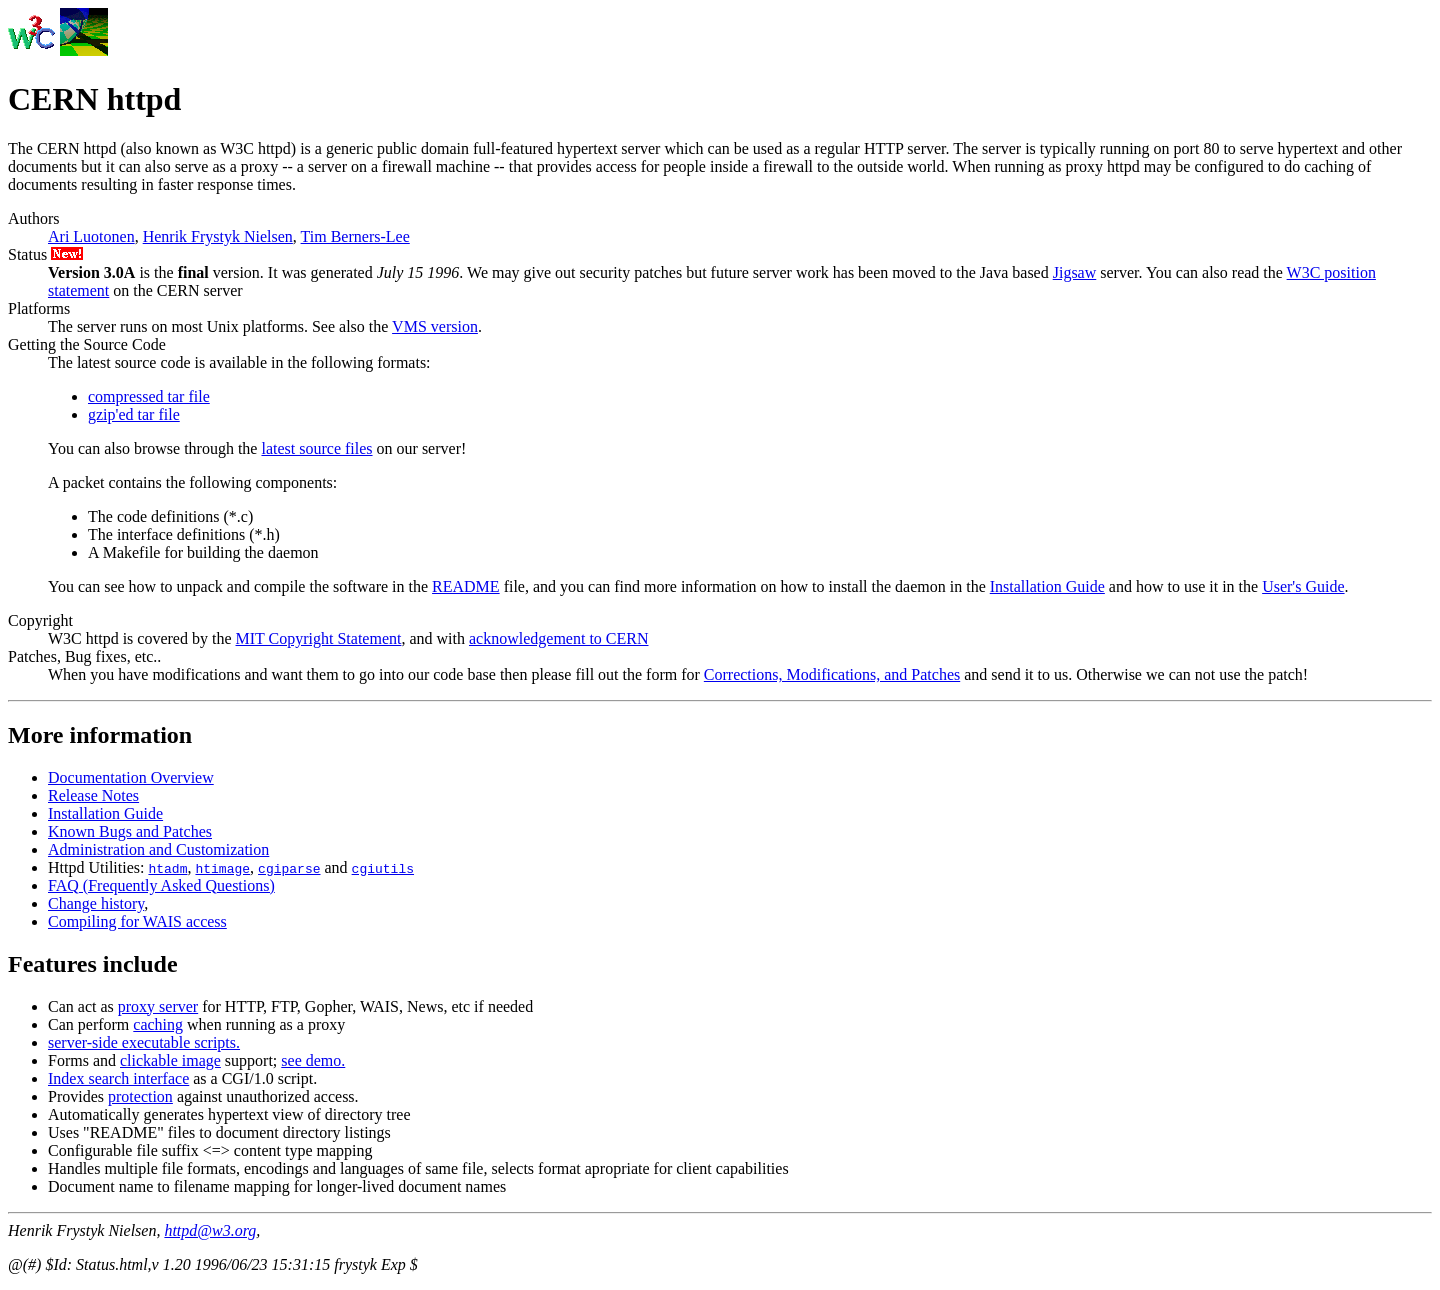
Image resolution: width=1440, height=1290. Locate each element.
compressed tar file (149, 396)
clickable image (170, 1060)
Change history (96, 903)
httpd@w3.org (210, 1230)
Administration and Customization (158, 849)
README (466, 586)
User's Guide (1303, 586)
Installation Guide (1047, 586)
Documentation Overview (131, 777)
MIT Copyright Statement (319, 638)
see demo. (313, 1060)
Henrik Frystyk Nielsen (218, 236)
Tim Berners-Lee (355, 236)
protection (140, 1096)
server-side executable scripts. (144, 1042)
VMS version (435, 326)
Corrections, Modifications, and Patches (832, 674)
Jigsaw (1075, 272)
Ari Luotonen (91, 236)
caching (158, 1024)
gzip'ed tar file (134, 414)
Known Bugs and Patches (130, 831)
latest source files (316, 448)
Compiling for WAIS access (137, 921)
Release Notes (93, 795)
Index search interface (118, 1078)
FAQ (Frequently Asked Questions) (161, 885)
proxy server (158, 1006)
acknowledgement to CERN (559, 638)
